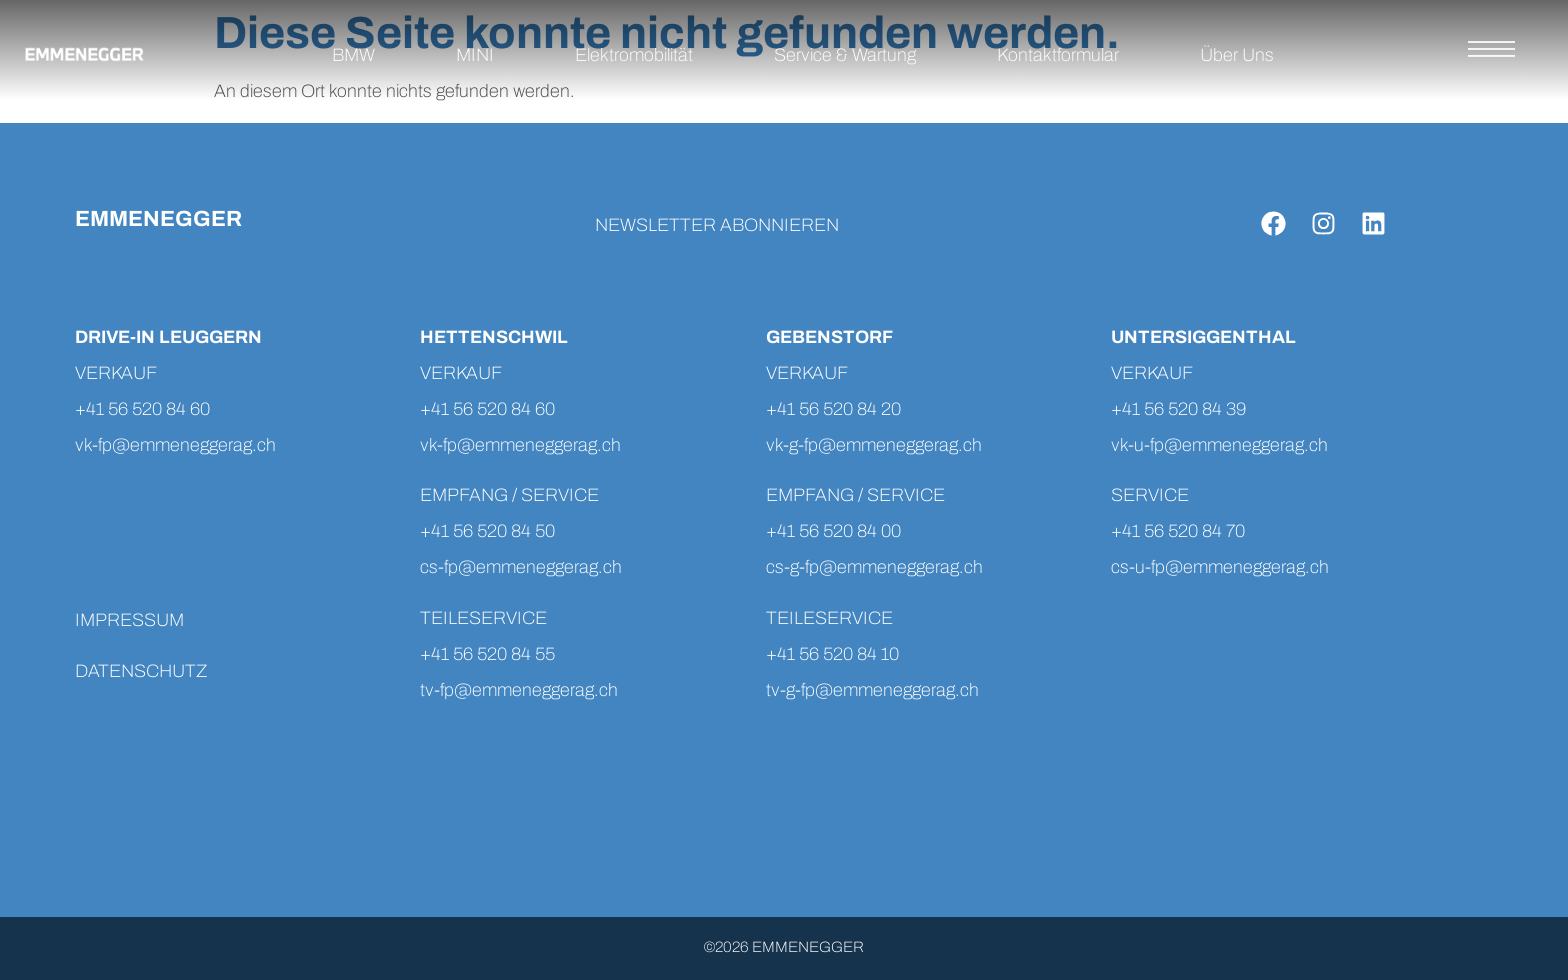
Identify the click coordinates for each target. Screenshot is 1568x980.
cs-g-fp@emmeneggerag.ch (874, 567)
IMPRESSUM (129, 620)
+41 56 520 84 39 (1178, 409)
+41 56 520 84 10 (832, 654)
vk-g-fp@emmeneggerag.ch (874, 445)
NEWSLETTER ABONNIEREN (717, 225)
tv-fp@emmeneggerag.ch (521, 690)
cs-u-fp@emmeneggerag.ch (1220, 567)
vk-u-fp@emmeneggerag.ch (1219, 445)
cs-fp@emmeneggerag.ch (521, 567)
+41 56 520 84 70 (1178, 531)
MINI (475, 55)
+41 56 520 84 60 (142, 409)
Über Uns (1237, 55)
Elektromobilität (634, 55)
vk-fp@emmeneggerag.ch (175, 445)
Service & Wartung (845, 55)
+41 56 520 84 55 (487, 654)
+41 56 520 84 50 (487, 531)
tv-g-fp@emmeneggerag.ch (872, 690)
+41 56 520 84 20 (833, 409)
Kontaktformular (1058, 55)
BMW (353, 55)
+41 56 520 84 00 (833, 531)
